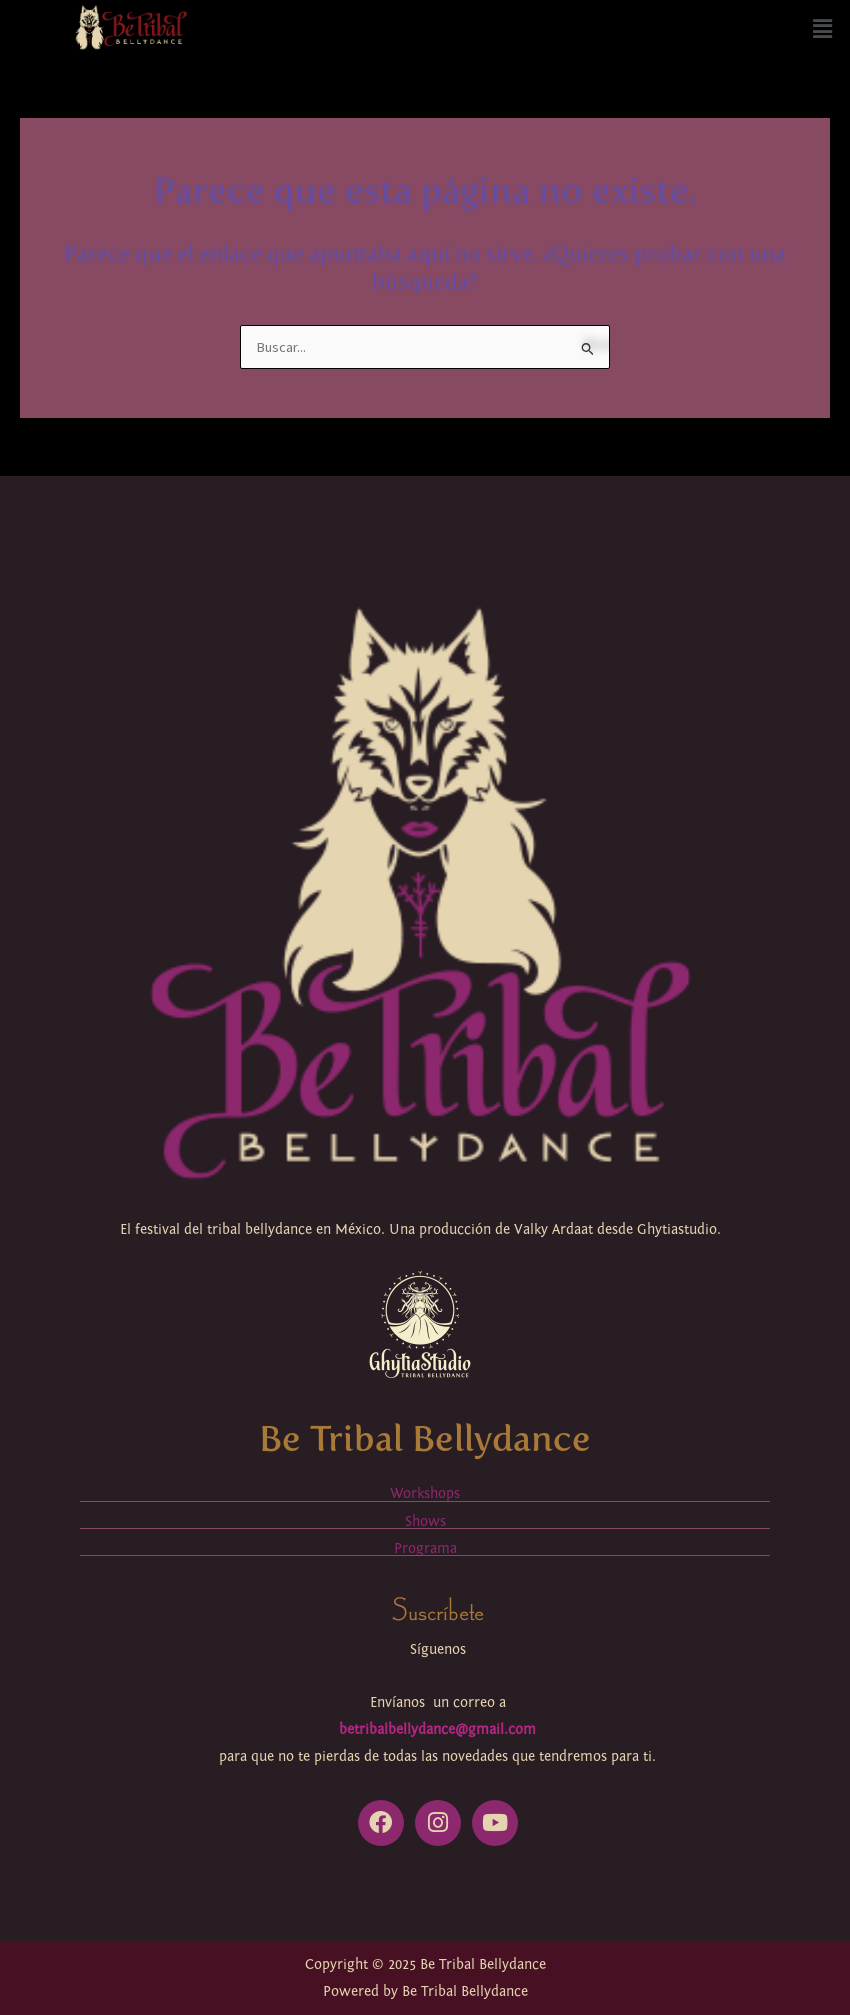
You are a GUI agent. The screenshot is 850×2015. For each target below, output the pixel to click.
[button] (823, 29)
